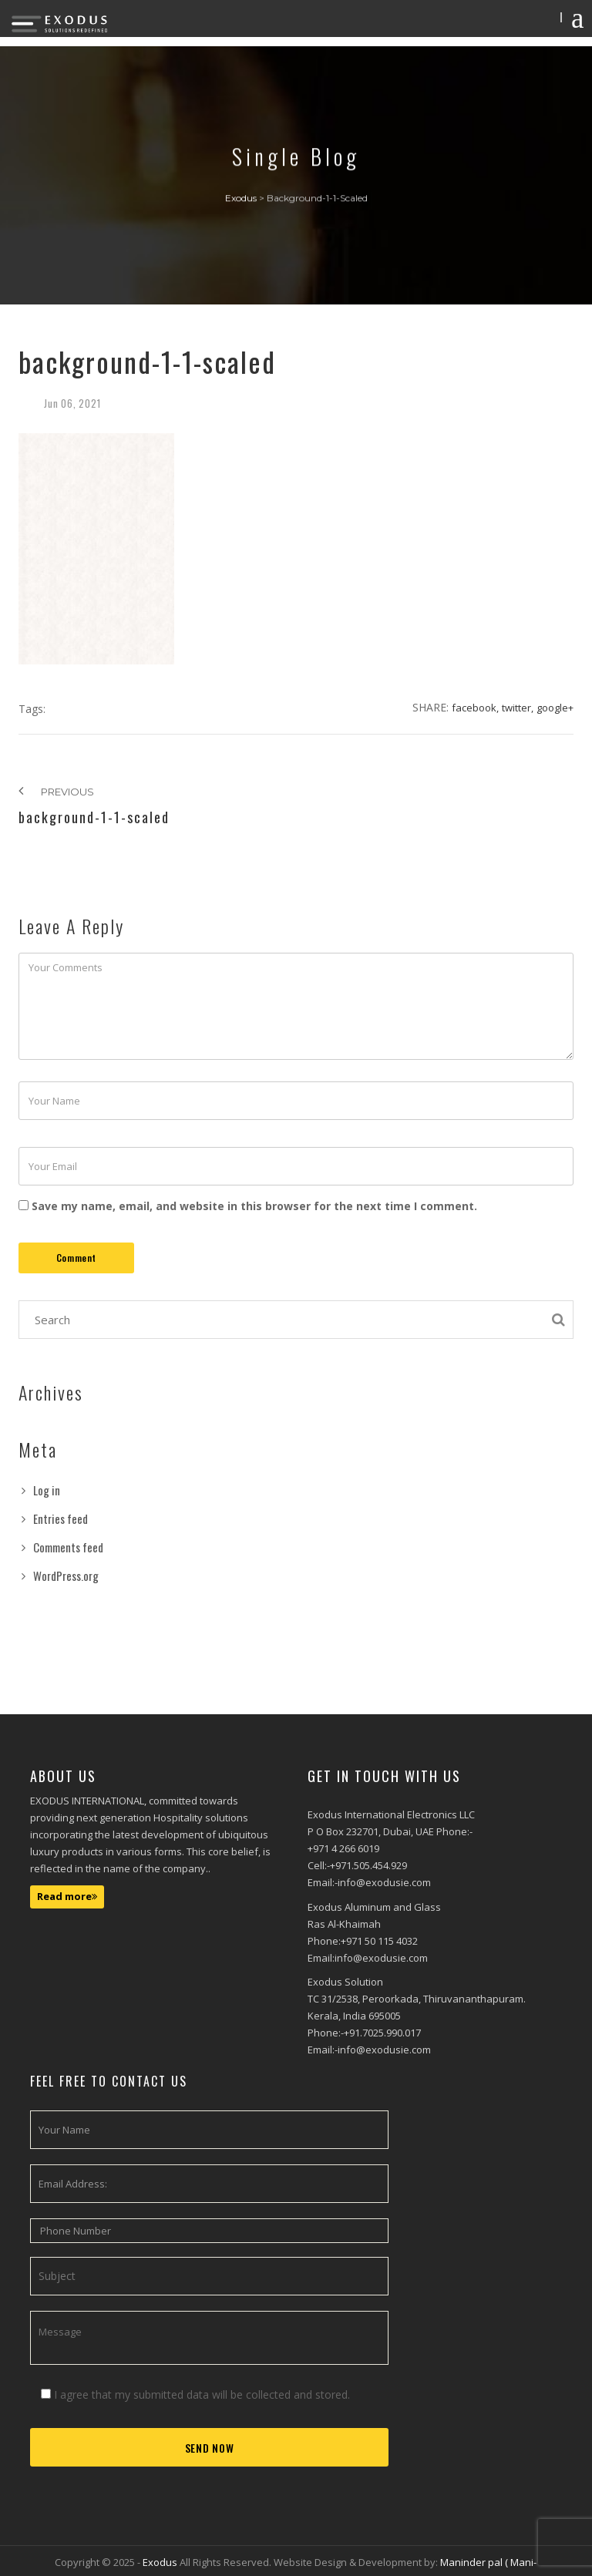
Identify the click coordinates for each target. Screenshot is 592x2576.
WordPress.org (66, 1575)
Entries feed (60, 1518)
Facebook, (475, 708)
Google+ (555, 708)
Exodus (161, 2562)
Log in (46, 1489)
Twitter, (517, 708)
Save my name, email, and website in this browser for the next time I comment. (254, 1206)
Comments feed (68, 1547)
